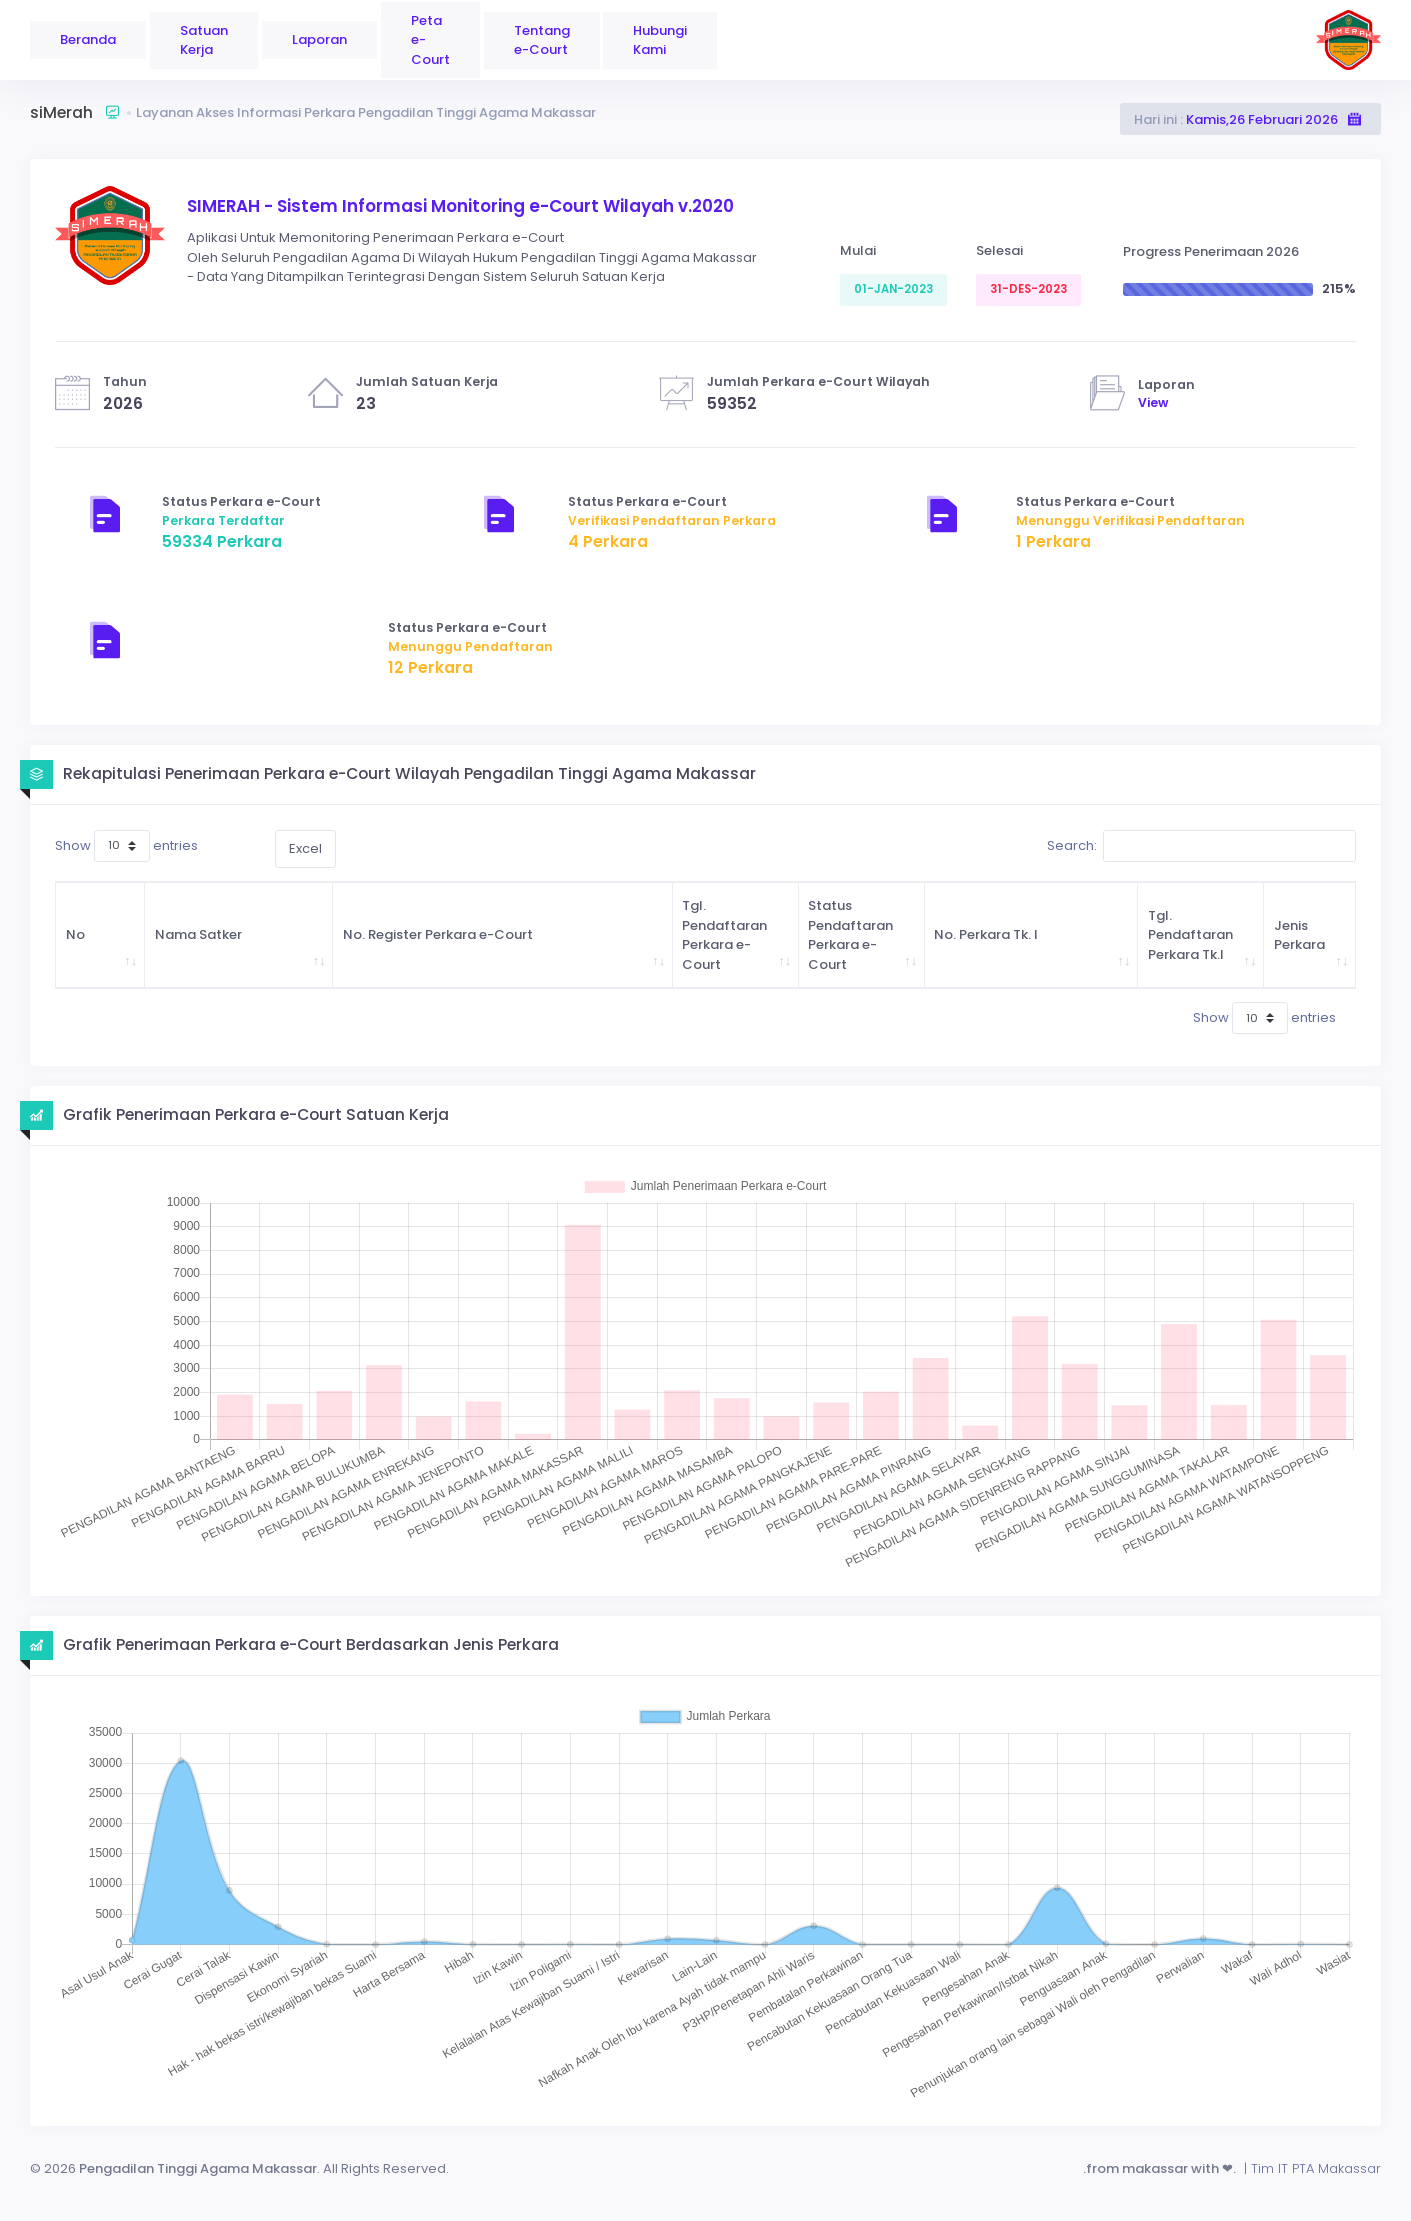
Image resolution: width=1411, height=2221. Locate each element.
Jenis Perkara (1299, 935)
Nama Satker (198, 934)
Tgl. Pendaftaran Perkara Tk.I (1190, 935)
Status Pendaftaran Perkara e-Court (850, 935)
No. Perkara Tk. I (986, 934)
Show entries (126, 846)
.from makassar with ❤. (1159, 2168)
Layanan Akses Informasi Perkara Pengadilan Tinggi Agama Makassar (366, 112)
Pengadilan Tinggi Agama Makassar (196, 2168)
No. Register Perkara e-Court (438, 934)
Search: (1201, 846)
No (75, 934)
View (1153, 402)
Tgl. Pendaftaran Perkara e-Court (724, 935)
